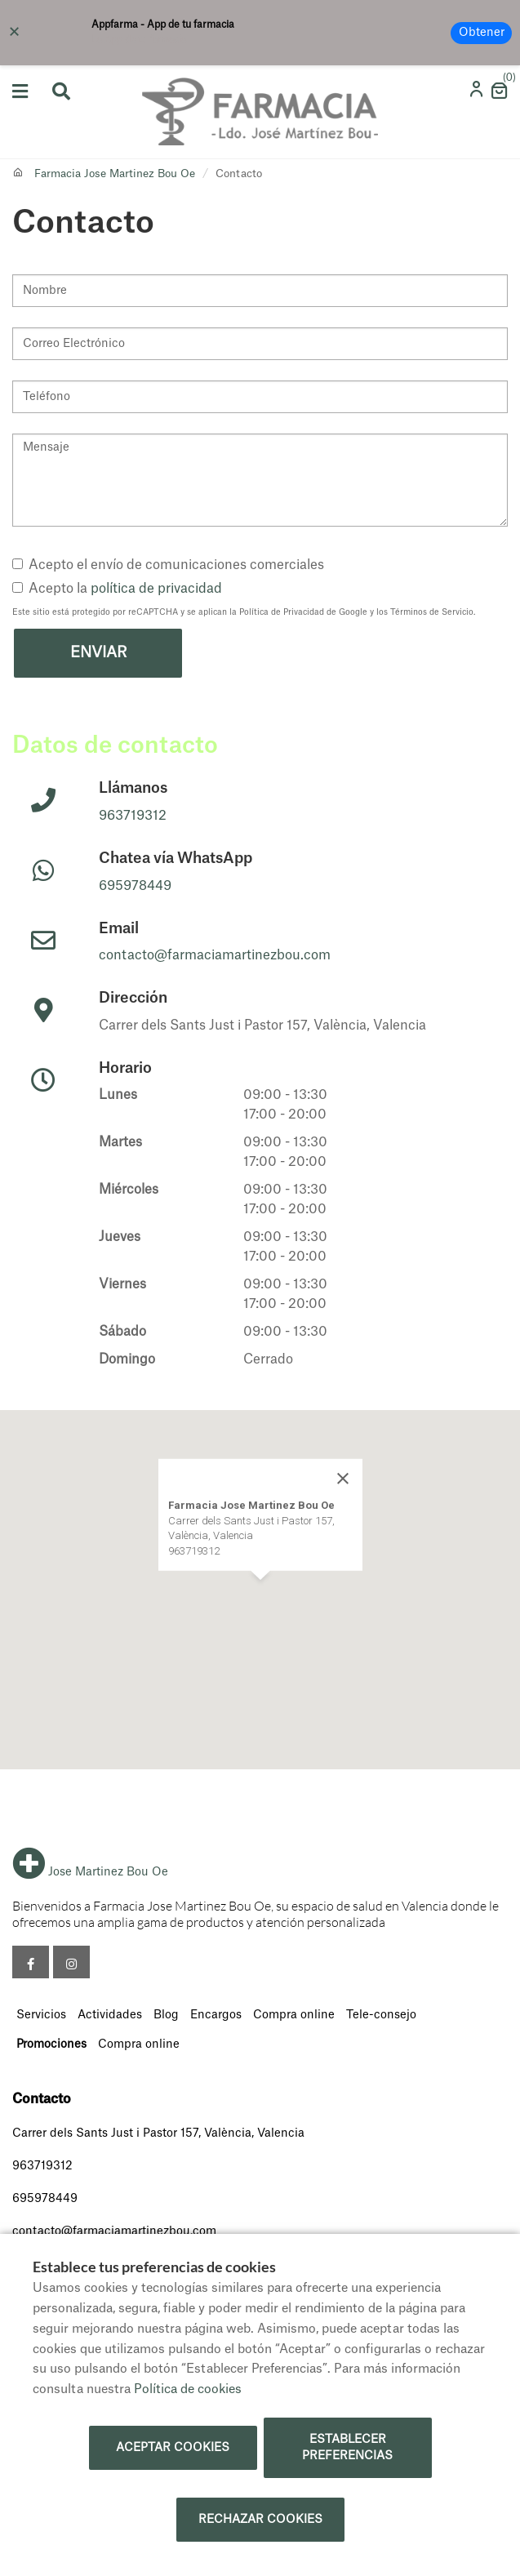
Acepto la (117, 588)
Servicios (41, 2015)
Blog (166, 2015)
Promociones (51, 2044)
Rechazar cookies (260, 2519)
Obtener (481, 32)
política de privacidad (156, 588)
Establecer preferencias (347, 2448)
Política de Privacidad (281, 612)
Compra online (294, 2015)
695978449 (135, 885)
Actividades (110, 2015)
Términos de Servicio (431, 612)
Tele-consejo (381, 2015)
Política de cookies (188, 2389)
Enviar (98, 652)
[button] (260, 1595)
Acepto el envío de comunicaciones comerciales (168, 565)
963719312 (133, 815)
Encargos (216, 2015)
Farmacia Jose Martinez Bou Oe (114, 173)
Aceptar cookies (172, 2448)
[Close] (342, 1478)
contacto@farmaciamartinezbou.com (215, 955)
